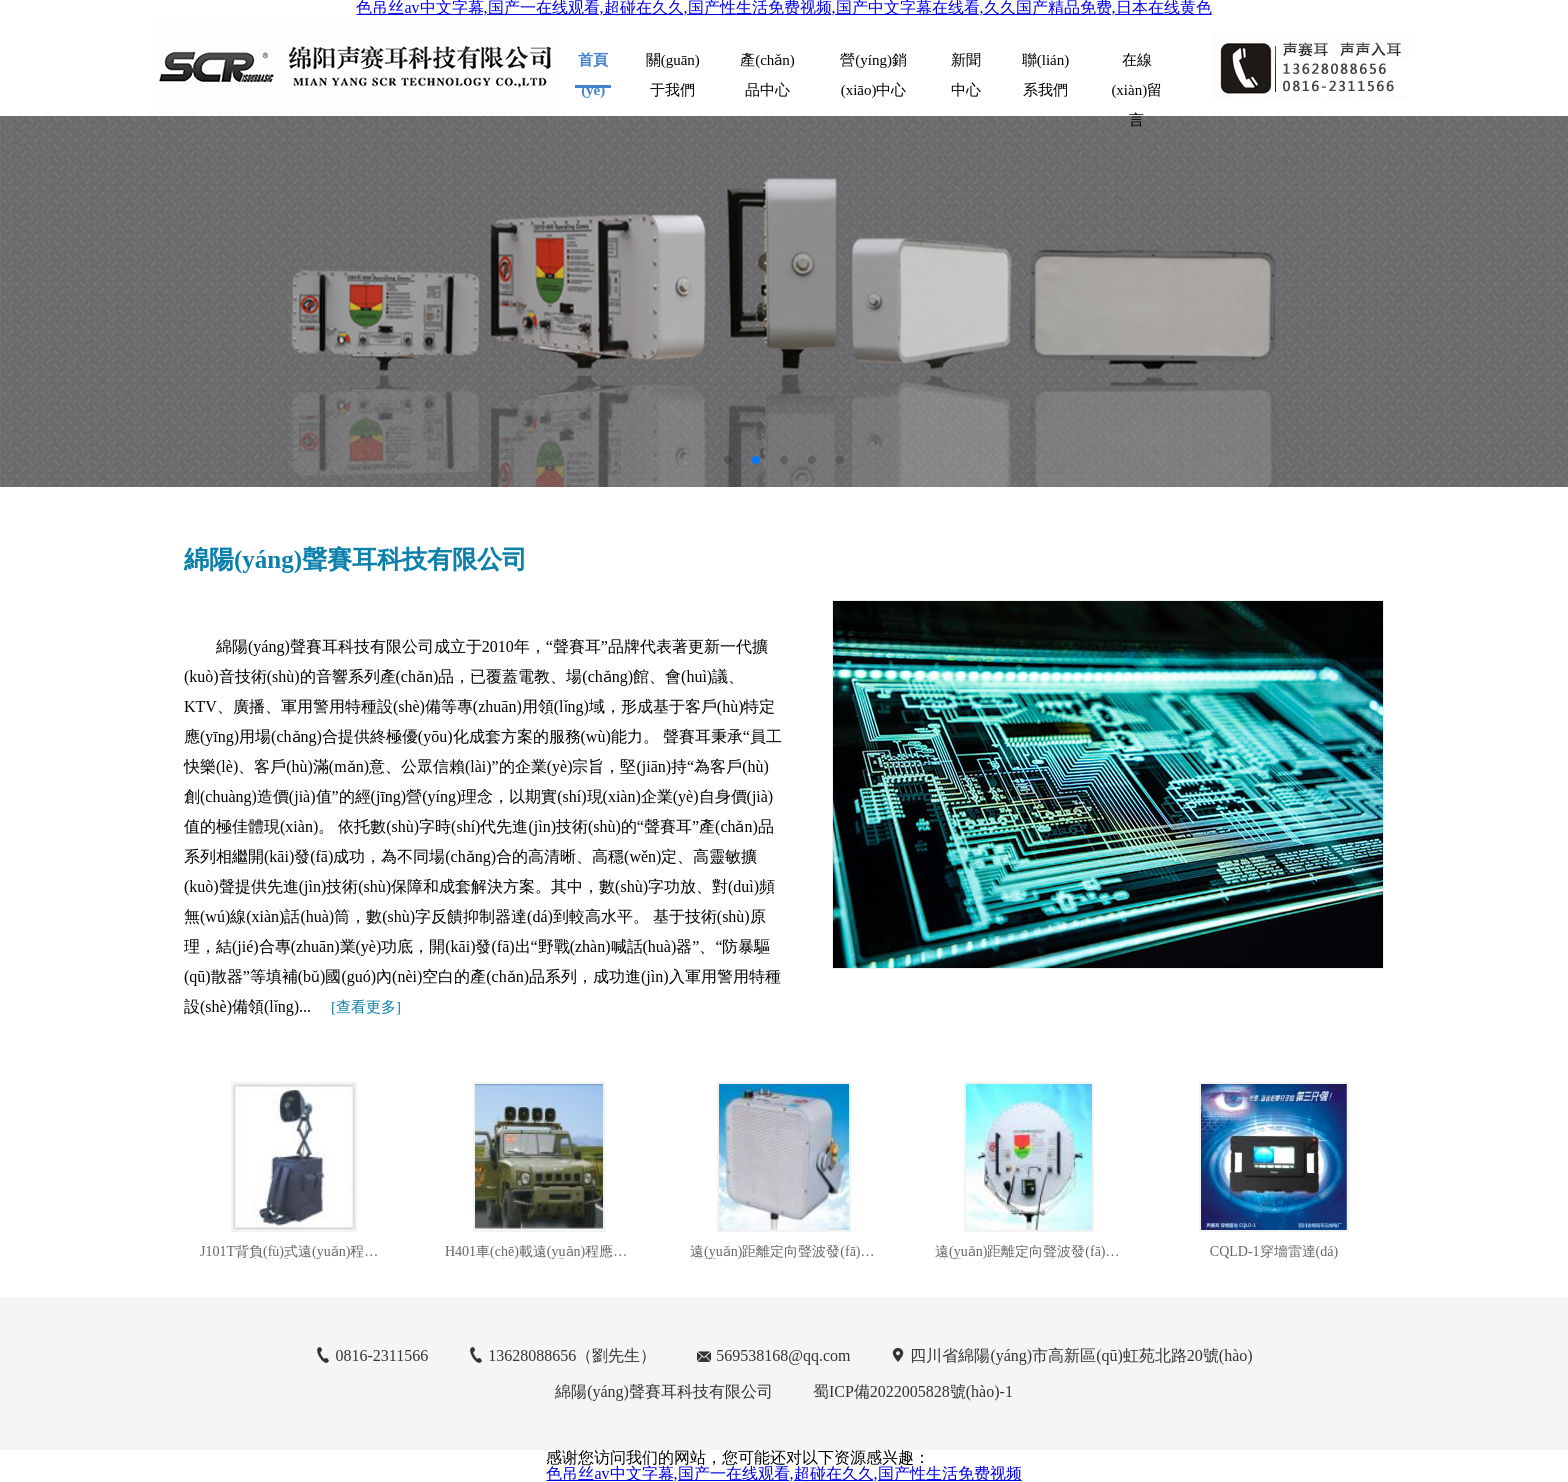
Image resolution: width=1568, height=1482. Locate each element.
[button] (728, 460)
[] (366, 1007)
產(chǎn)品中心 (767, 68)
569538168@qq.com (783, 1355)
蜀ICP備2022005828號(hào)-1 (913, 1391)
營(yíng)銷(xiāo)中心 (873, 68)
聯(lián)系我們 (1045, 68)
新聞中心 (966, 68)
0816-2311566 (381, 1355)
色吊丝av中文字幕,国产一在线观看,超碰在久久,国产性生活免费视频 (783, 1473)
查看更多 (366, 1007)
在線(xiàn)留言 (1136, 68)
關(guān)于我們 (673, 68)
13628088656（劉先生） (572, 1355)
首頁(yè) (593, 70)
